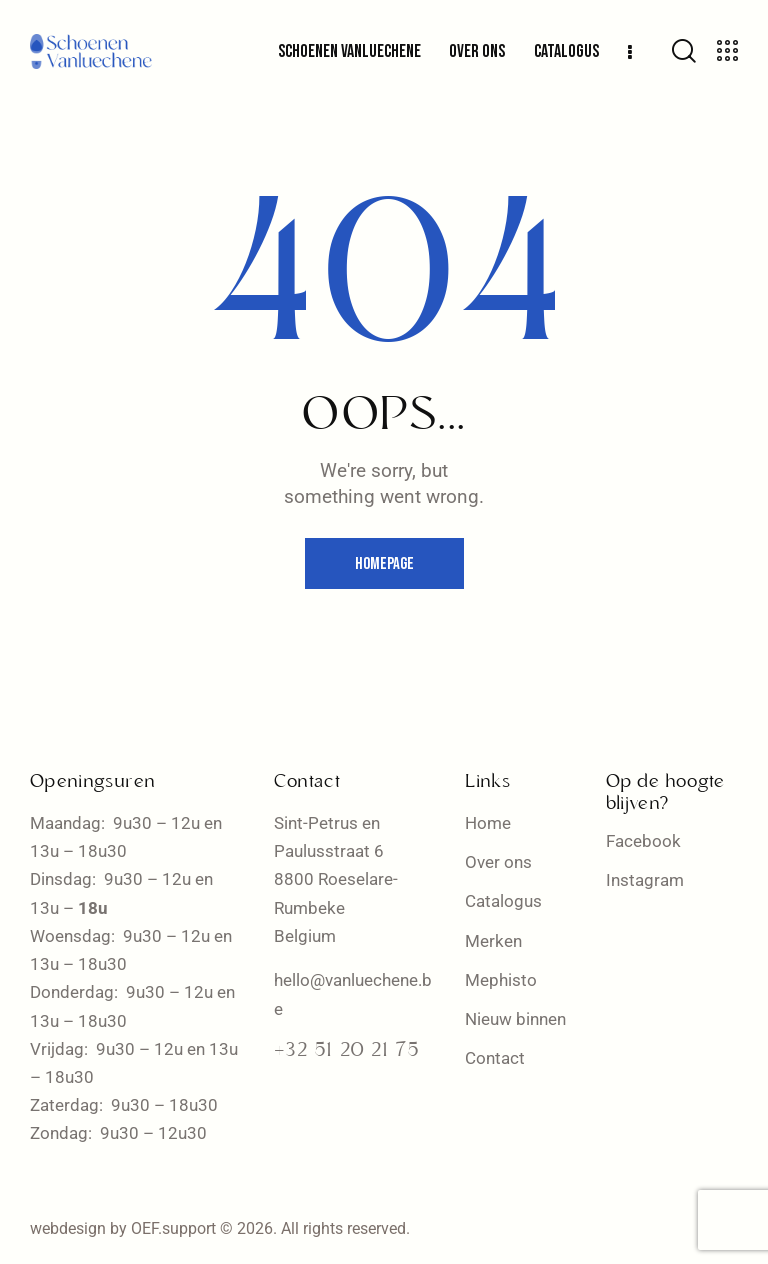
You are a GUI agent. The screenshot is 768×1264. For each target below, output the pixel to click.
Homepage (384, 564)
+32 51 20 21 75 (347, 1051)
